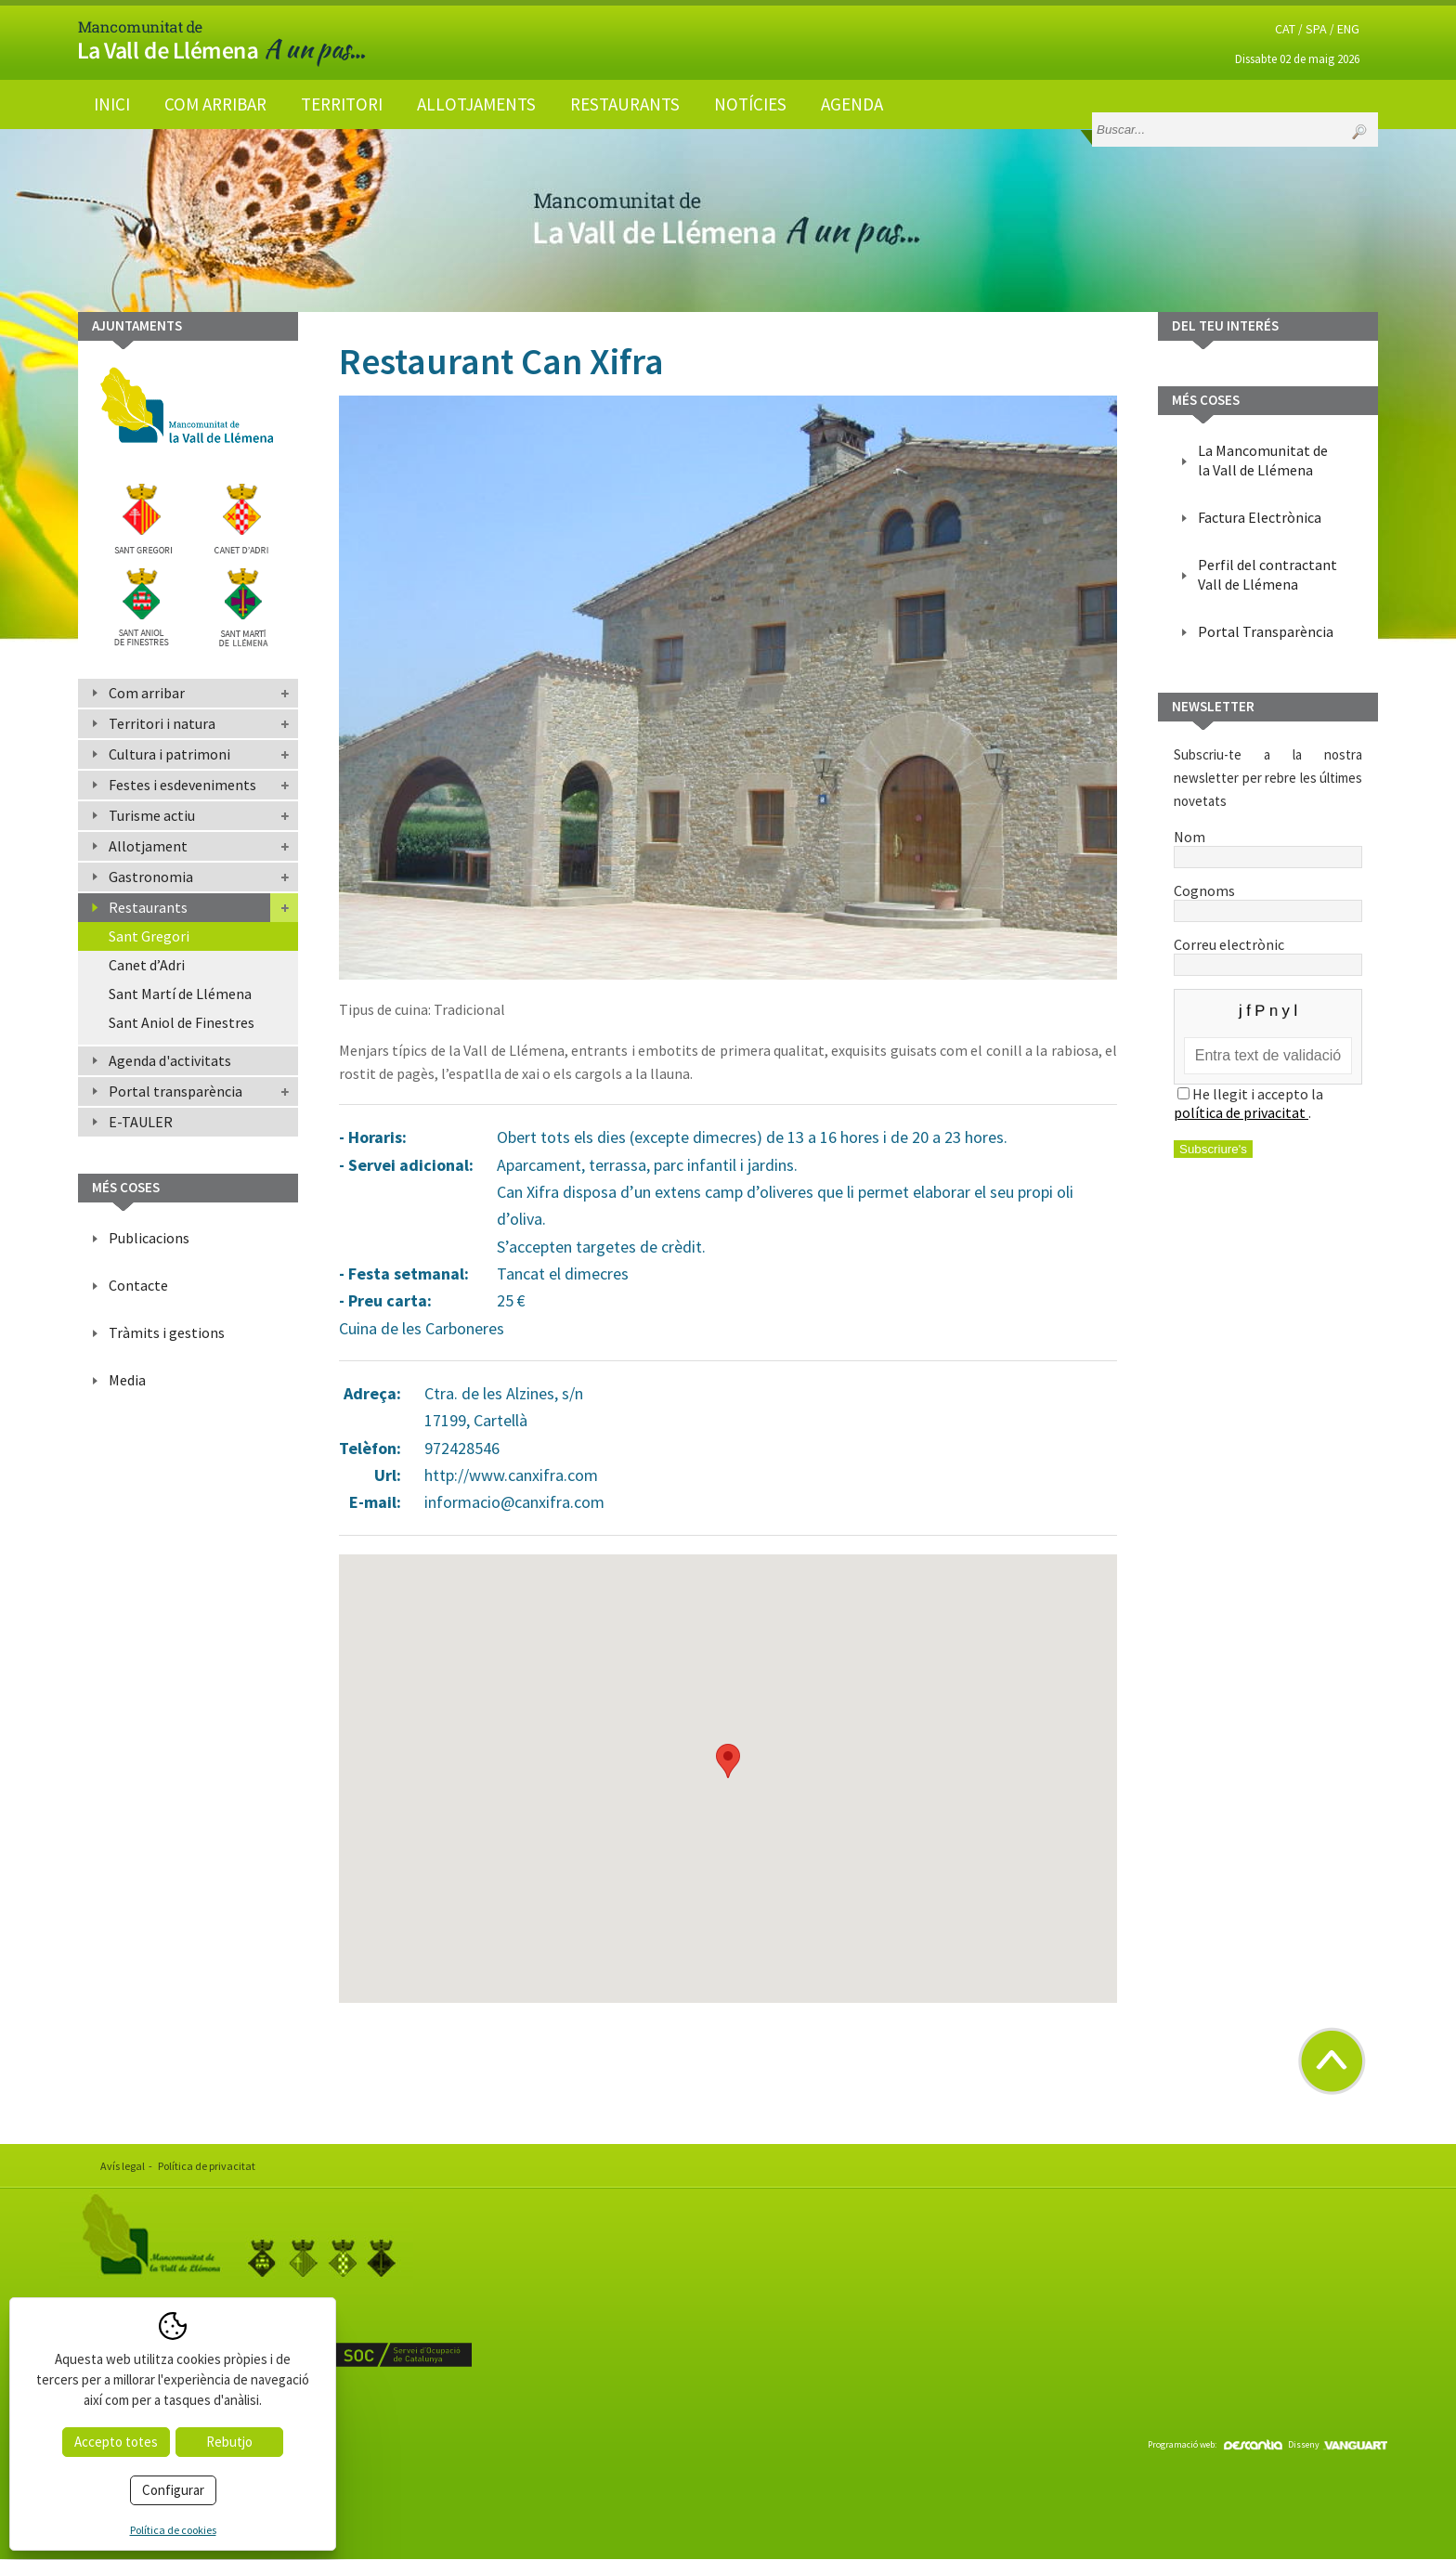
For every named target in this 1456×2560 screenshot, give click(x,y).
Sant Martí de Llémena (180, 993)
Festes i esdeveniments (182, 784)
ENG (1348, 28)
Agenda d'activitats (170, 1060)
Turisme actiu (152, 815)
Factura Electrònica (1259, 517)
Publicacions (149, 1237)
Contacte (138, 1285)
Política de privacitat (206, 2166)
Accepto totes (116, 2441)
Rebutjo (229, 2441)
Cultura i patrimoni (169, 754)
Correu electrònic (1268, 953)
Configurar (173, 2490)
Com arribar (215, 104)
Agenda (852, 104)
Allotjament (148, 846)
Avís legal (122, 2166)
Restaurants (625, 104)
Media (127, 1380)
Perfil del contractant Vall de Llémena (1267, 574)
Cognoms (1268, 899)
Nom (1268, 845)
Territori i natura (162, 723)
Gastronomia (151, 876)
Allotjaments (476, 104)
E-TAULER (141, 1121)
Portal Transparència (1265, 631)
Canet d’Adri (147, 964)
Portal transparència (175, 1091)
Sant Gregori (149, 936)
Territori (342, 104)
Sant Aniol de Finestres (181, 1022)
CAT (1285, 28)
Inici (112, 104)
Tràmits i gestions (167, 1332)
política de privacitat (1241, 1112)
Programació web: (1215, 2444)
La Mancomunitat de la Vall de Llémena (1263, 460)
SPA (1316, 28)
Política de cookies (173, 2530)
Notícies (750, 104)
